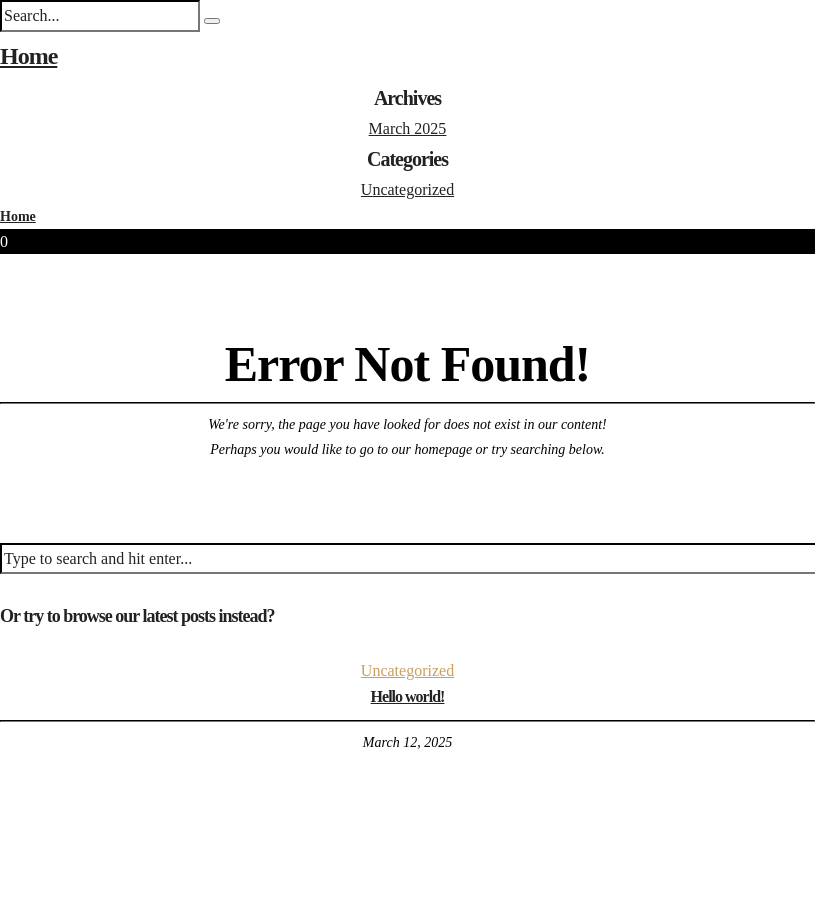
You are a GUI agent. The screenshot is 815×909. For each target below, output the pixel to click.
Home (28, 56)
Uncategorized (407, 189)
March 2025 (408, 128)
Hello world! (408, 696)
